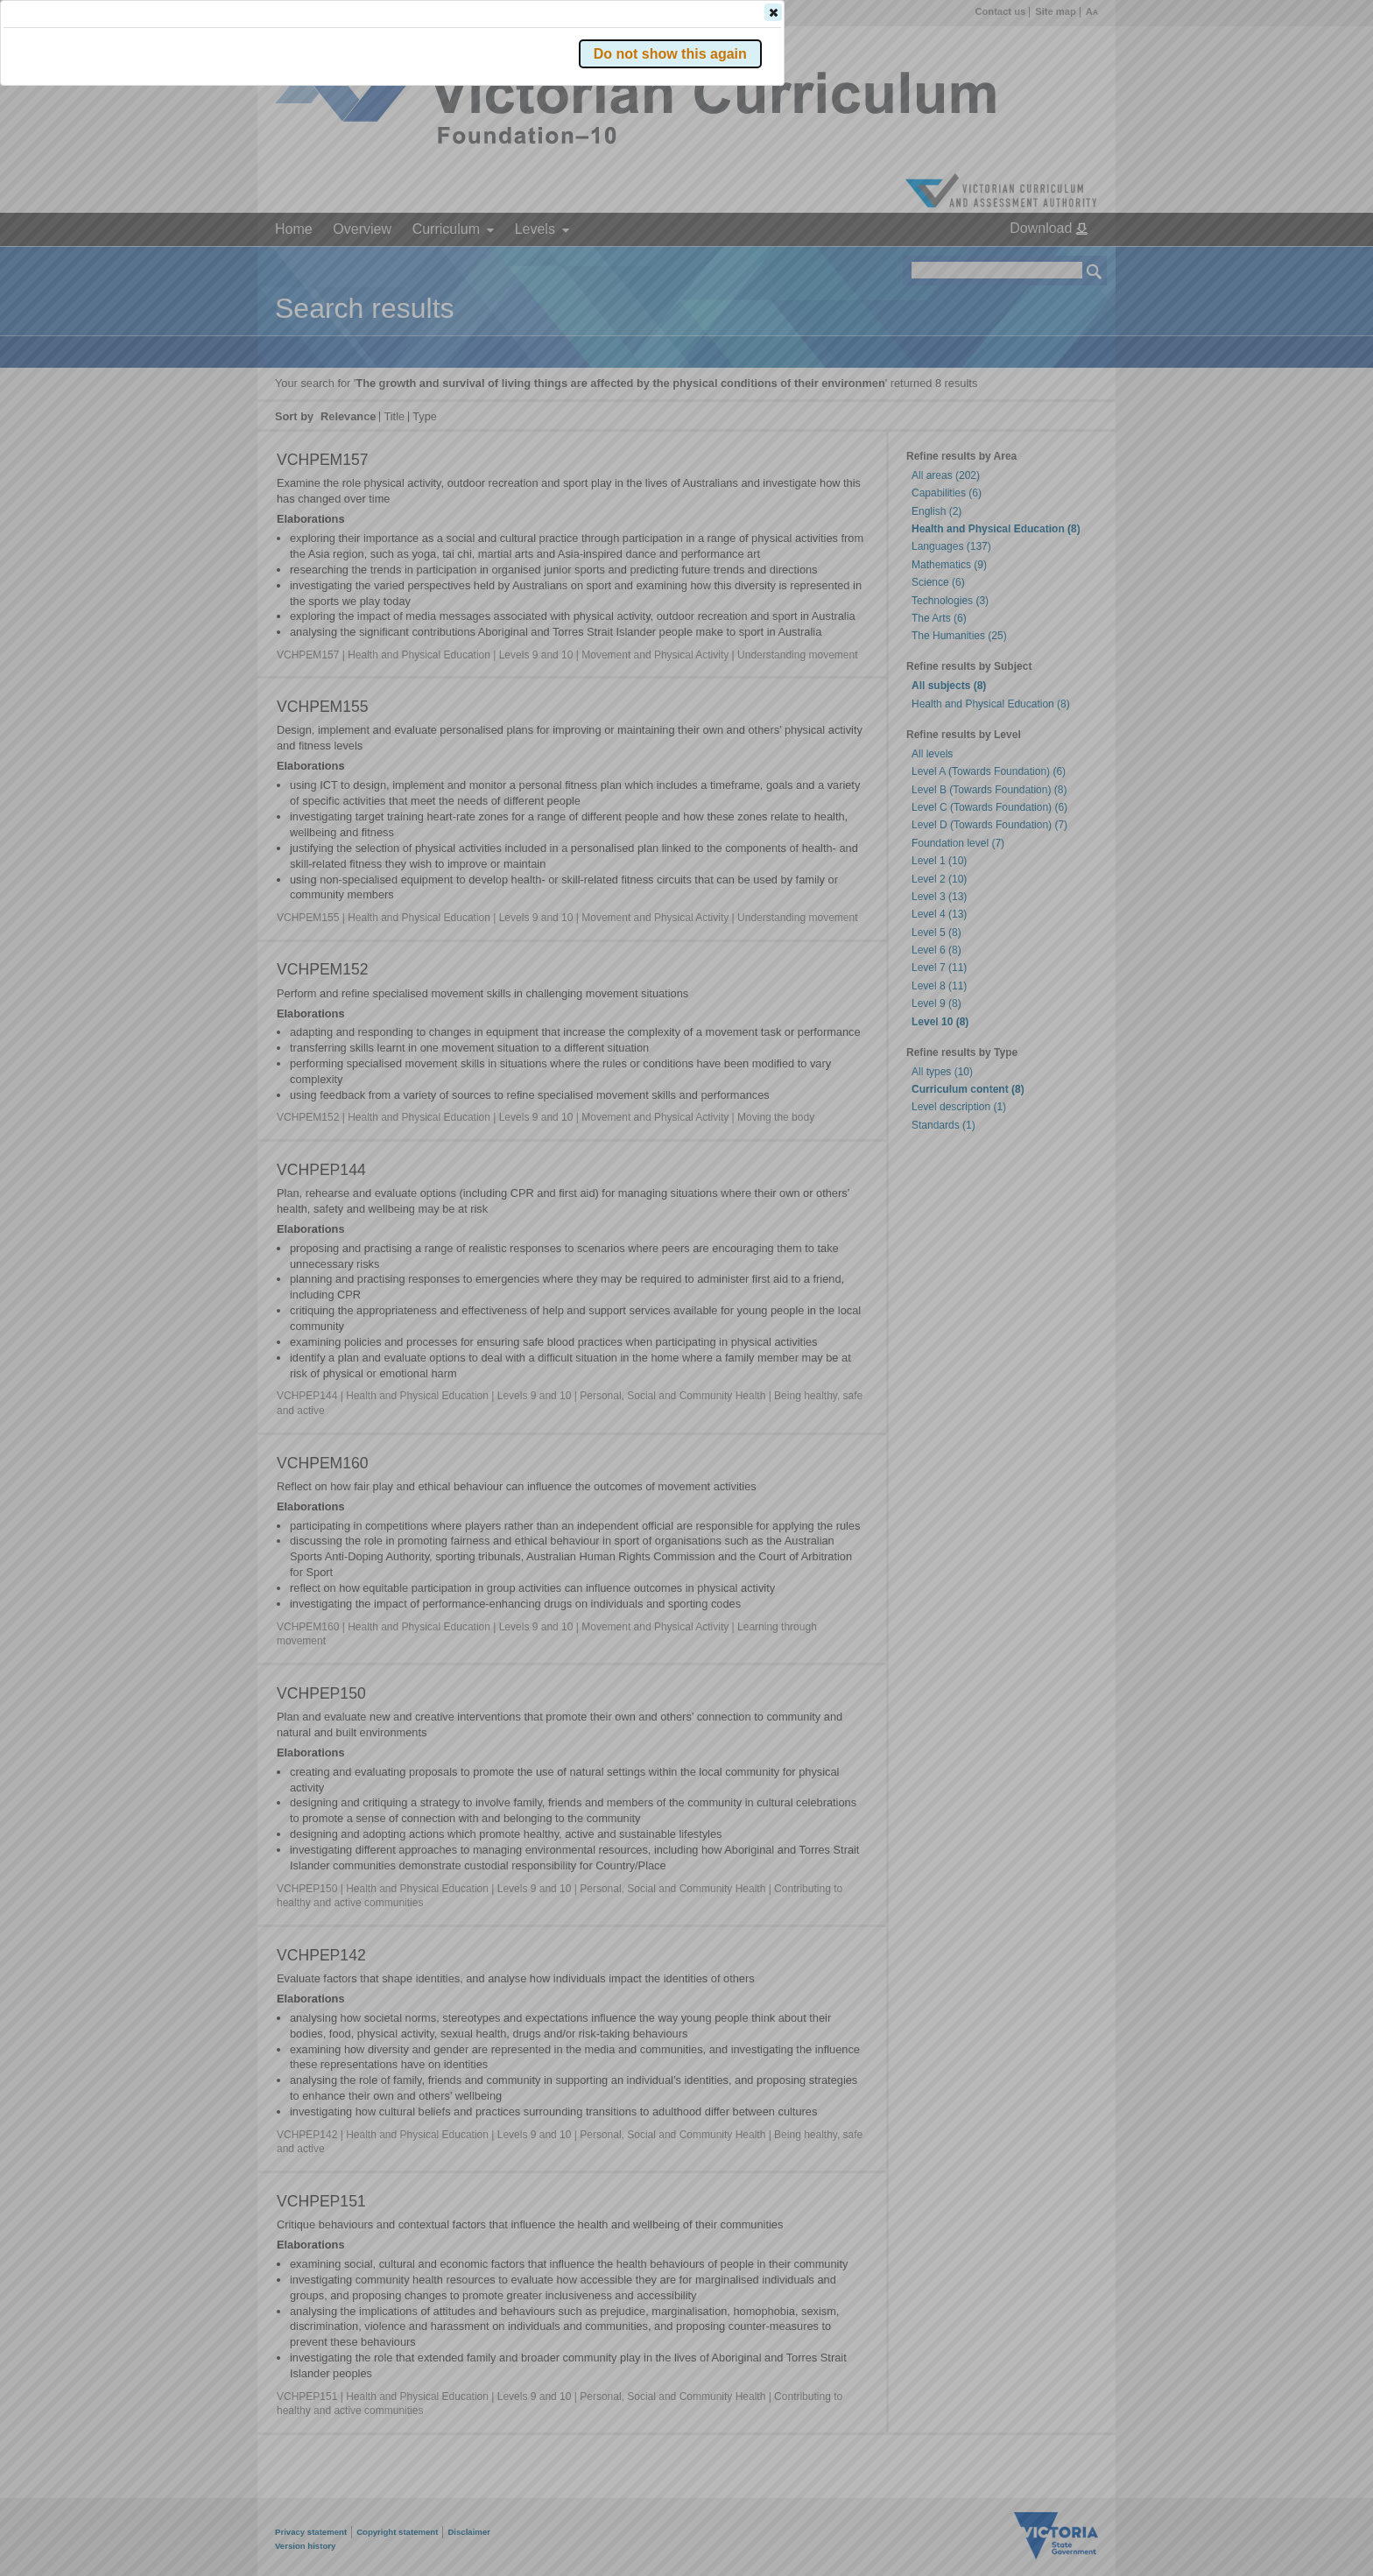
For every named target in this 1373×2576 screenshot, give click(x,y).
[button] (1064, 262)
